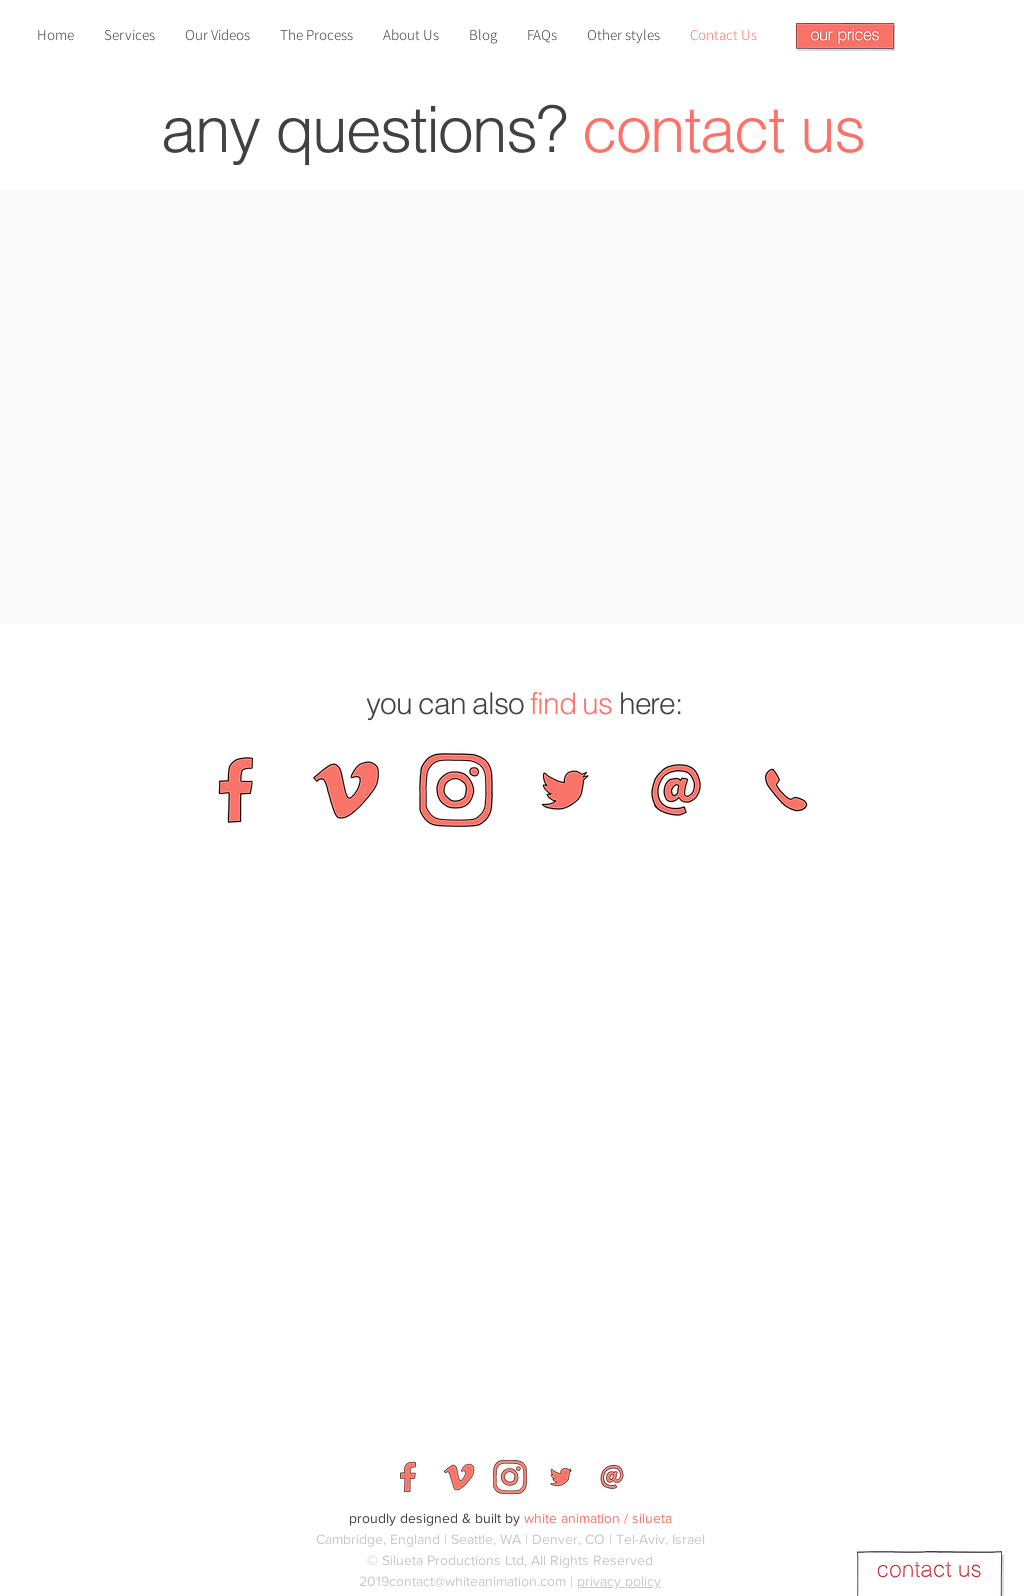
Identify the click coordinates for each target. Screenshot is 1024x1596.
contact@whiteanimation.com (477, 1581)
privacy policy (619, 1581)
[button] (845, 37)
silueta (652, 1518)
